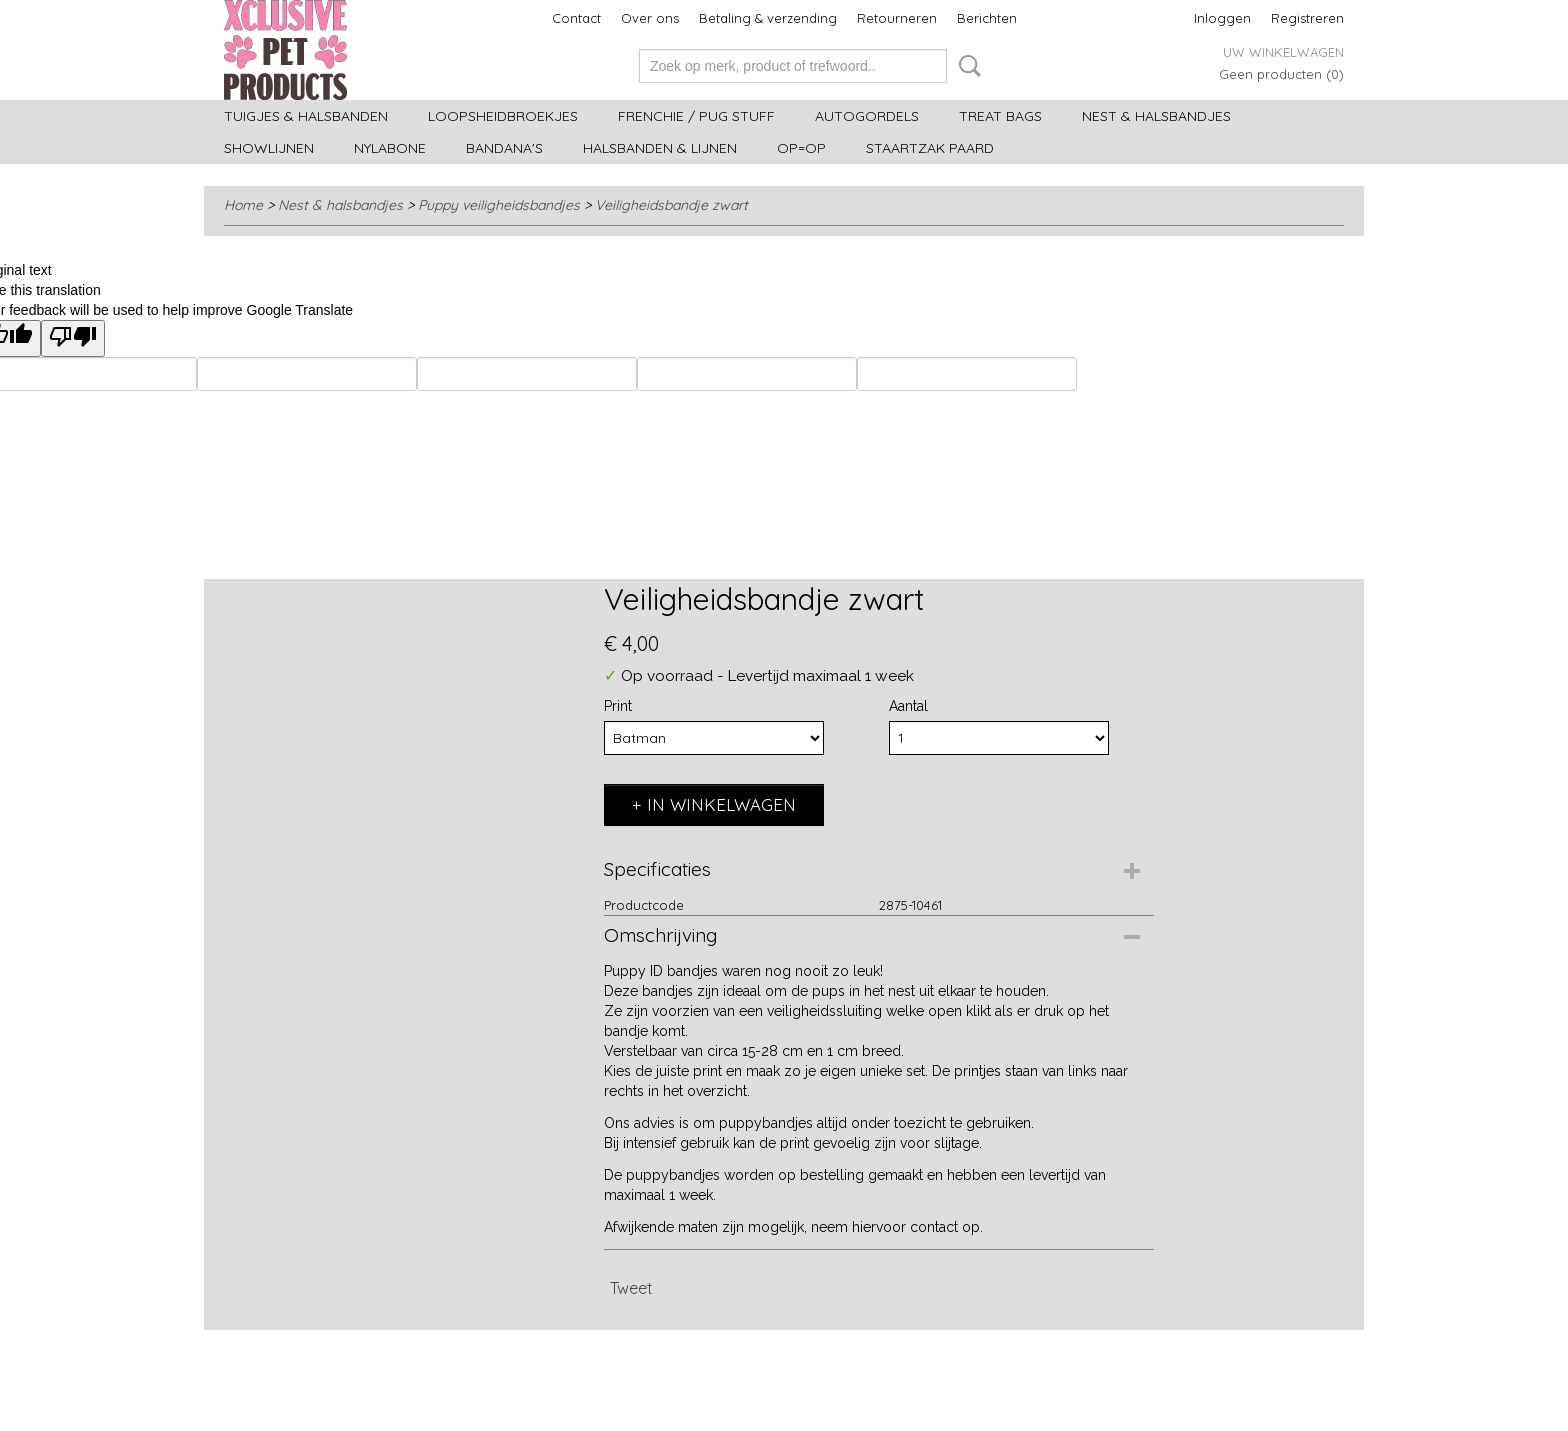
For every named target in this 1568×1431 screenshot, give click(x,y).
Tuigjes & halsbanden (306, 116)
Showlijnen (269, 148)
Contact (576, 18)
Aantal (908, 706)
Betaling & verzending (768, 18)
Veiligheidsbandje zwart (671, 205)
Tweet (631, 1288)
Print (618, 706)
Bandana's (504, 148)
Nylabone (390, 148)
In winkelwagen (721, 804)
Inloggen (1222, 18)
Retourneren (897, 18)
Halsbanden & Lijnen (660, 148)
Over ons (650, 18)
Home (243, 205)
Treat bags (1000, 116)
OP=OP (801, 148)
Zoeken (966, 66)
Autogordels (867, 116)
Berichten (987, 18)
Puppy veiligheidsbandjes (499, 205)
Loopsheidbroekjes (503, 116)
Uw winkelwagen (1283, 52)
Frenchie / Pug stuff (696, 116)
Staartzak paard (930, 148)
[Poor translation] (73, 338)
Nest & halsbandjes (1156, 116)
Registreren (1307, 18)
